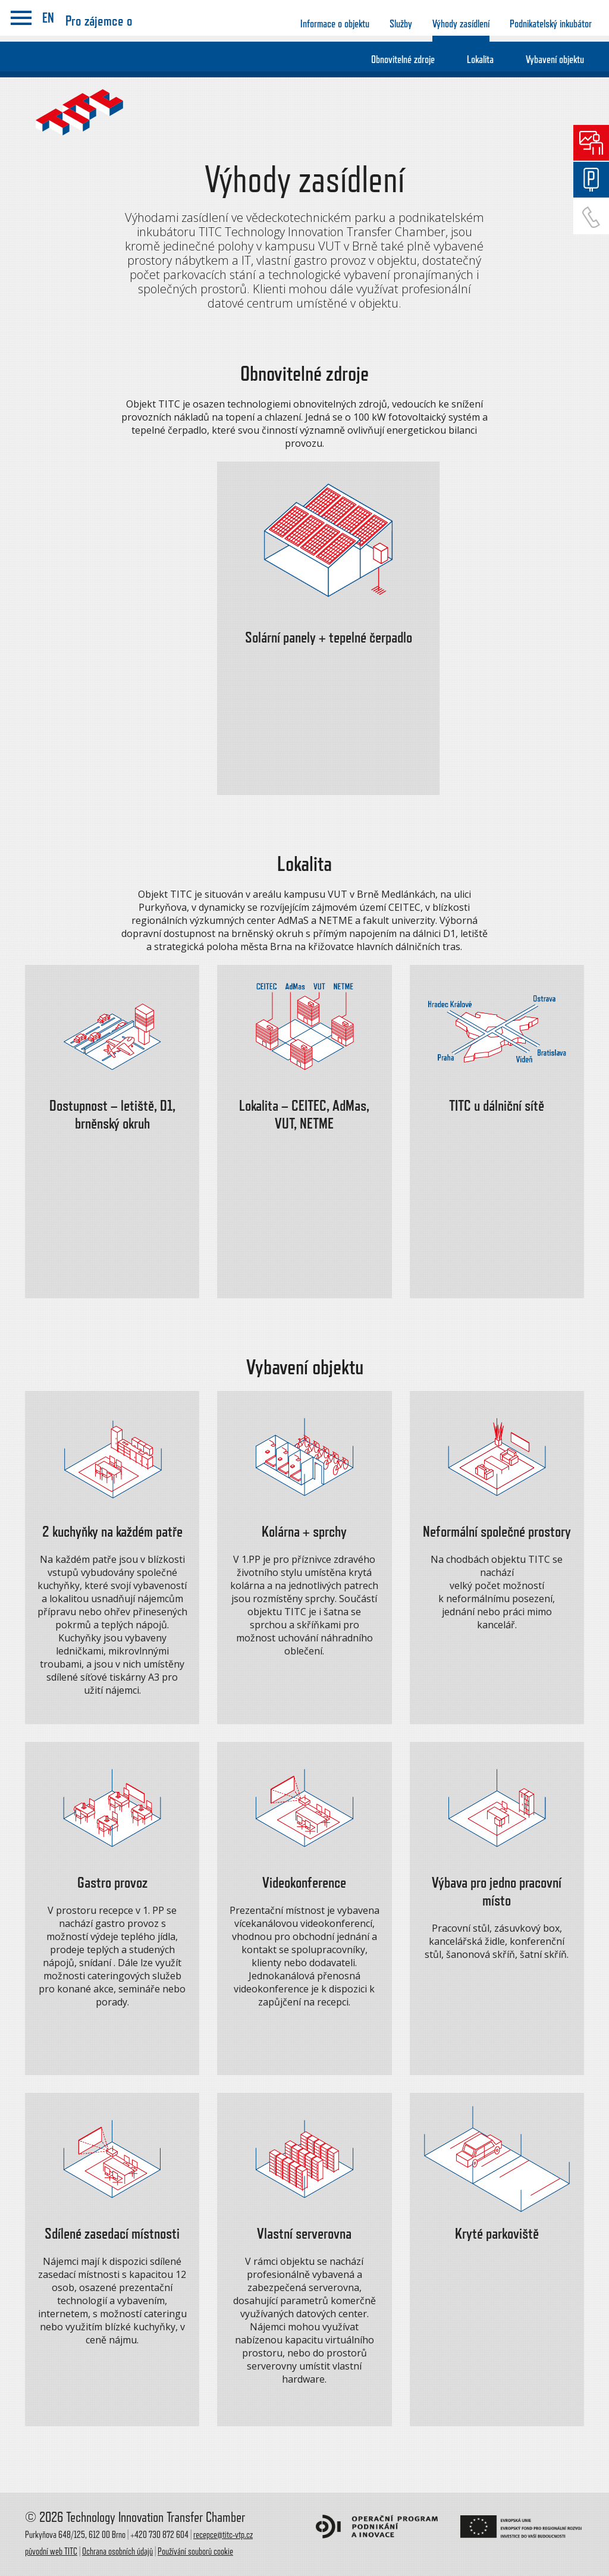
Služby (401, 24)
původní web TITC (51, 2551)
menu (21, 18)
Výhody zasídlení (460, 24)
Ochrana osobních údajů (117, 2551)
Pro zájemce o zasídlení (99, 27)
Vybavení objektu (555, 59)
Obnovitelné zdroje (403, 59)
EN (48, 18)
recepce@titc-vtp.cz (223, 2535)
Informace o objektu (334, 24)
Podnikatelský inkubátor (551, 24)
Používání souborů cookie (195, 2551)
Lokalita (480, 59)
